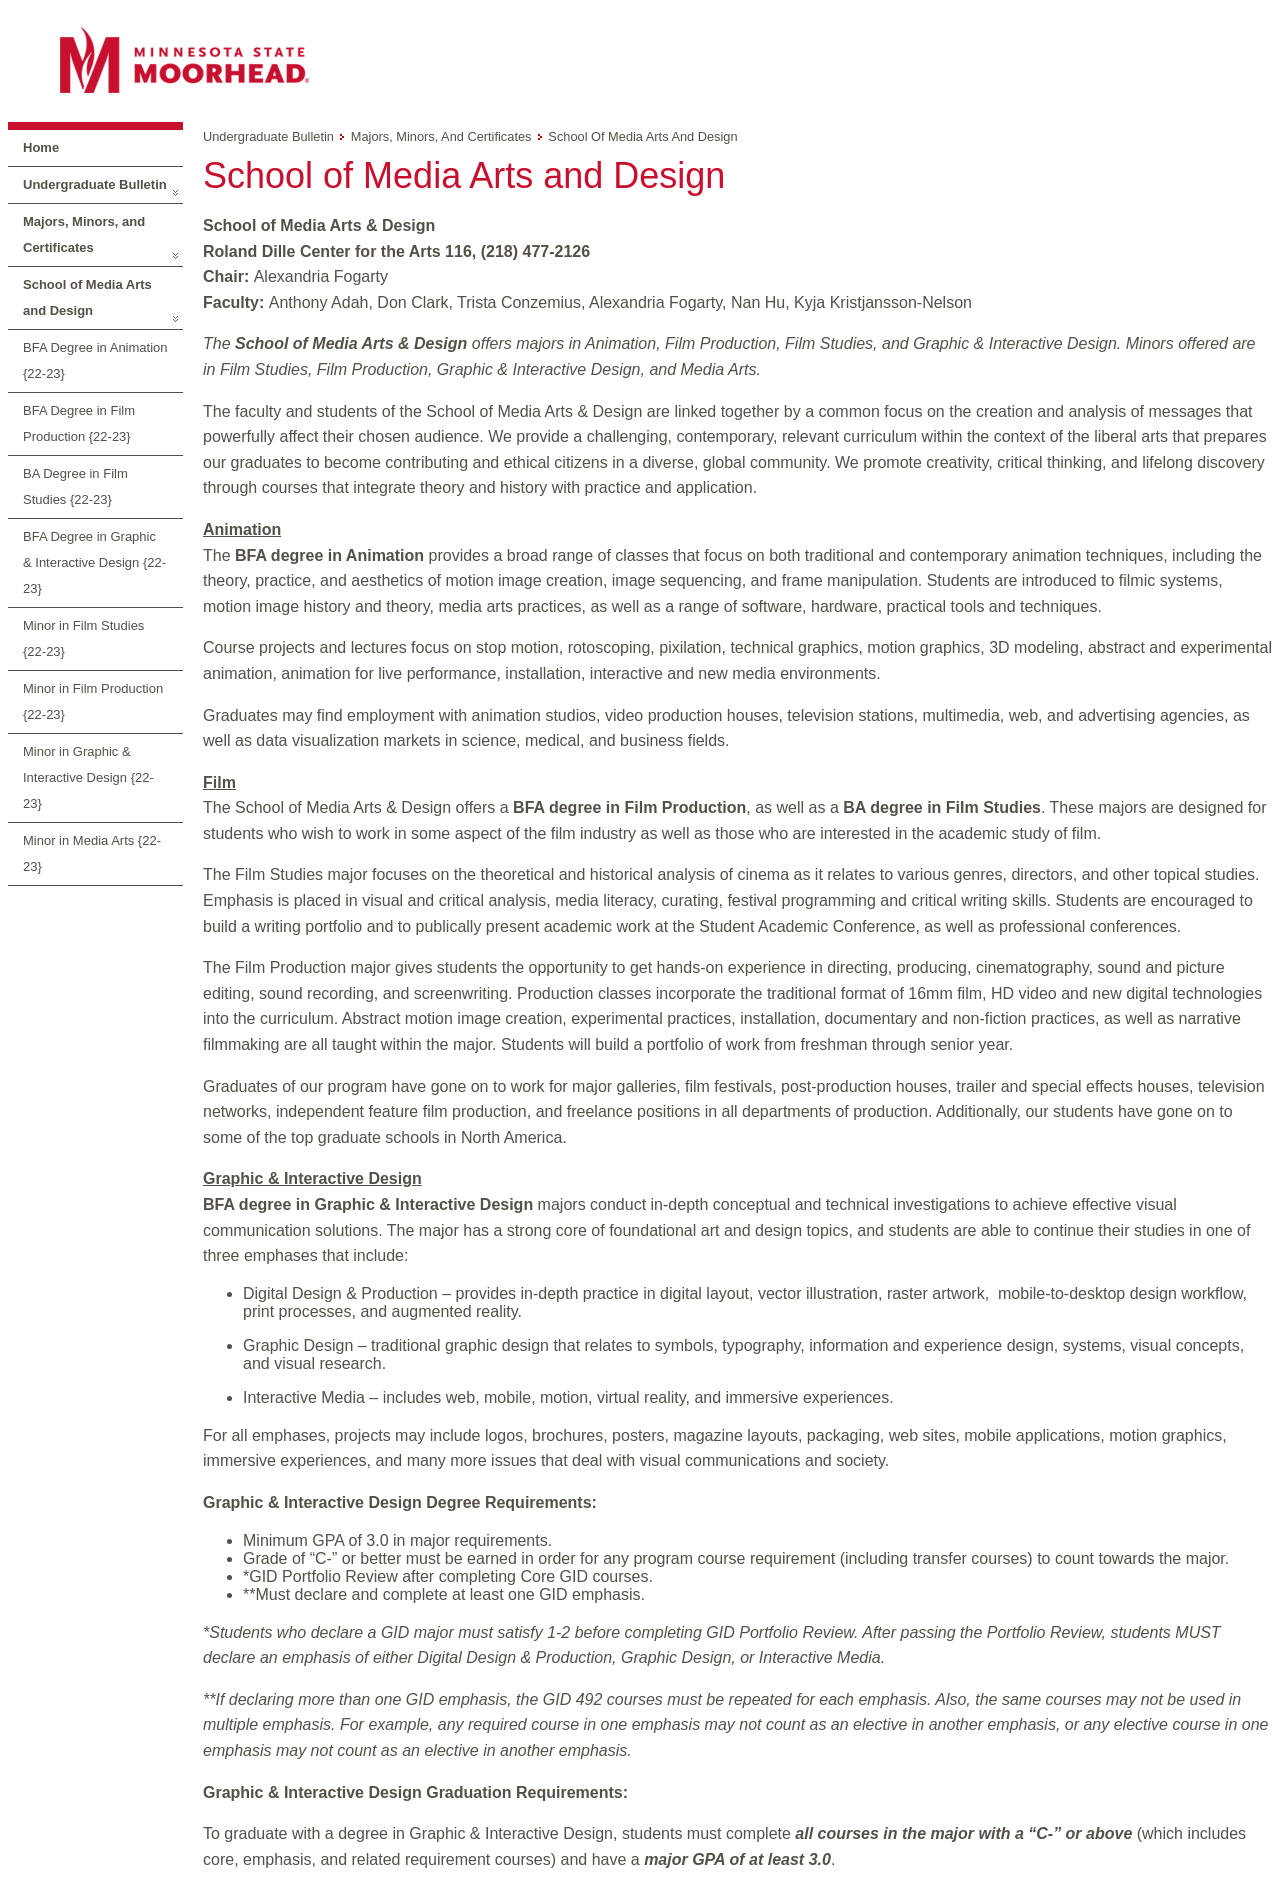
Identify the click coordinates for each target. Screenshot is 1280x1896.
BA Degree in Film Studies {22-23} (75, 486)
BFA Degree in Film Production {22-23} (79, 423)
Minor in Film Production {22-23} (93, 701)
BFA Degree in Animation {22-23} (95, 360)
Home (41, 147)
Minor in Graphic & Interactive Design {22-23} (88, 777)
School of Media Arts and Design (87, 297)
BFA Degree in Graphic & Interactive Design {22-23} (94, 562)
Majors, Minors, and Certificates (84, 234)
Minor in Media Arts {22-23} (92, 853)
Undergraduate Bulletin (95, 184)
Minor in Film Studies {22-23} (83, 638)
